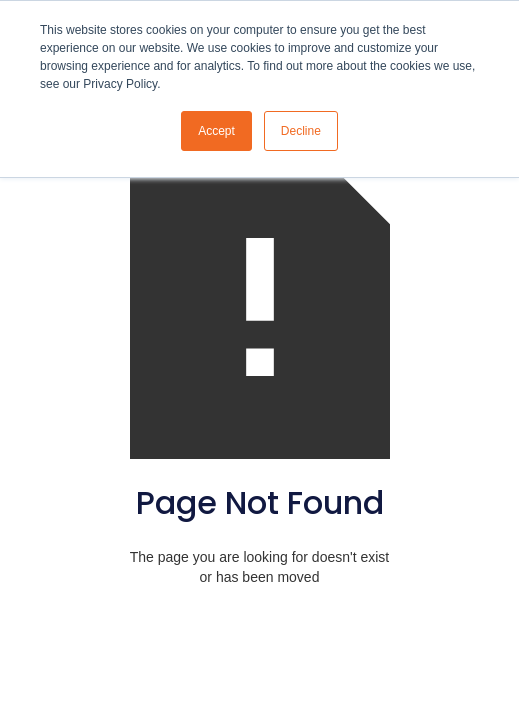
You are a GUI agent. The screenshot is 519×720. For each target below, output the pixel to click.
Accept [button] (216, 131)
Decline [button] (301, 131)
